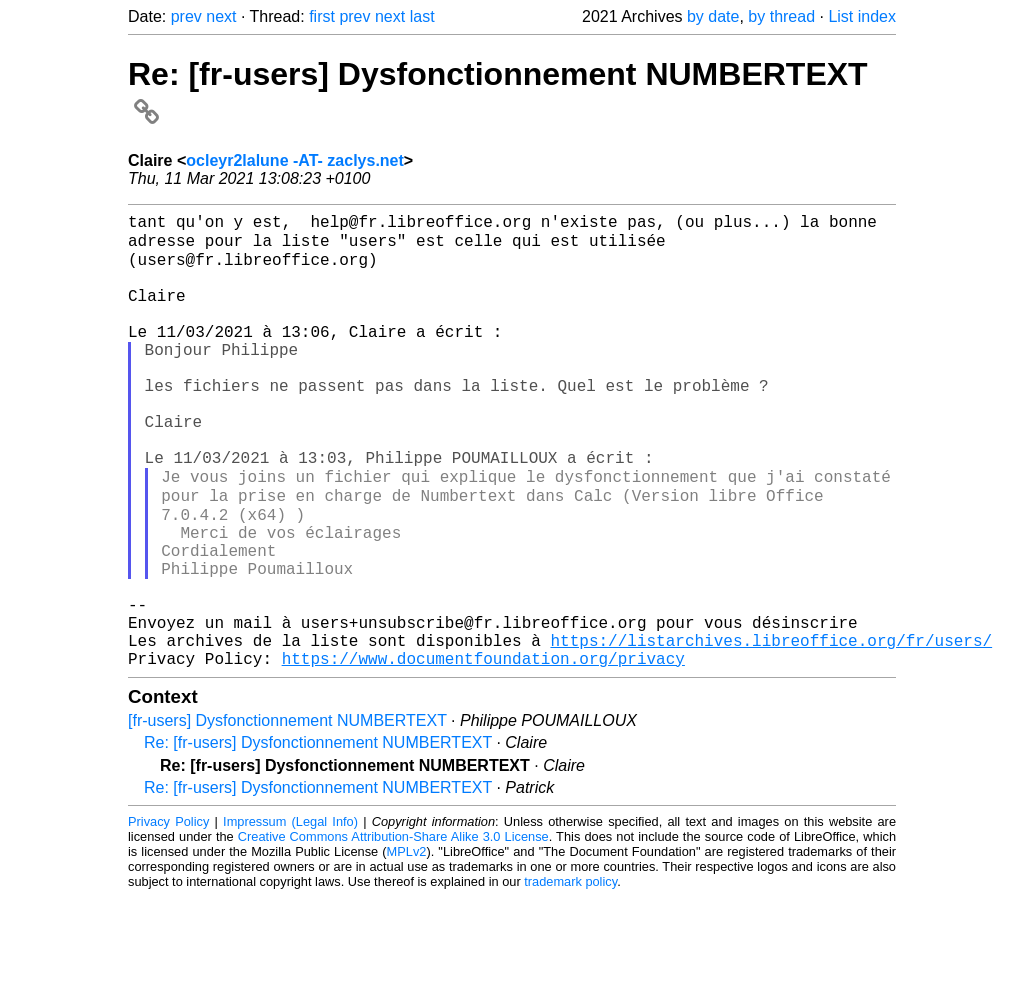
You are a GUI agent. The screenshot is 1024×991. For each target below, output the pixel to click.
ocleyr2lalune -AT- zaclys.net (295, 160)
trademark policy (570, 975)
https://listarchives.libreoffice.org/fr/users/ (771, 730)
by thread (781, 16)
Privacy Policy (168, 915)
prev (186, 16)
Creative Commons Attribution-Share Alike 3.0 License (393, 930)
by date (713, 16)
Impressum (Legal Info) (290, 915)
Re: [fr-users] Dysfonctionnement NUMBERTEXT (318, 836)
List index (862, 16)
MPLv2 (407, 945)
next (221, 16)
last (422, 16)
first (322, 16)
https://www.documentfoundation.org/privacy (483, 752)
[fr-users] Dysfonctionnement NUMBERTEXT (287, 814)
